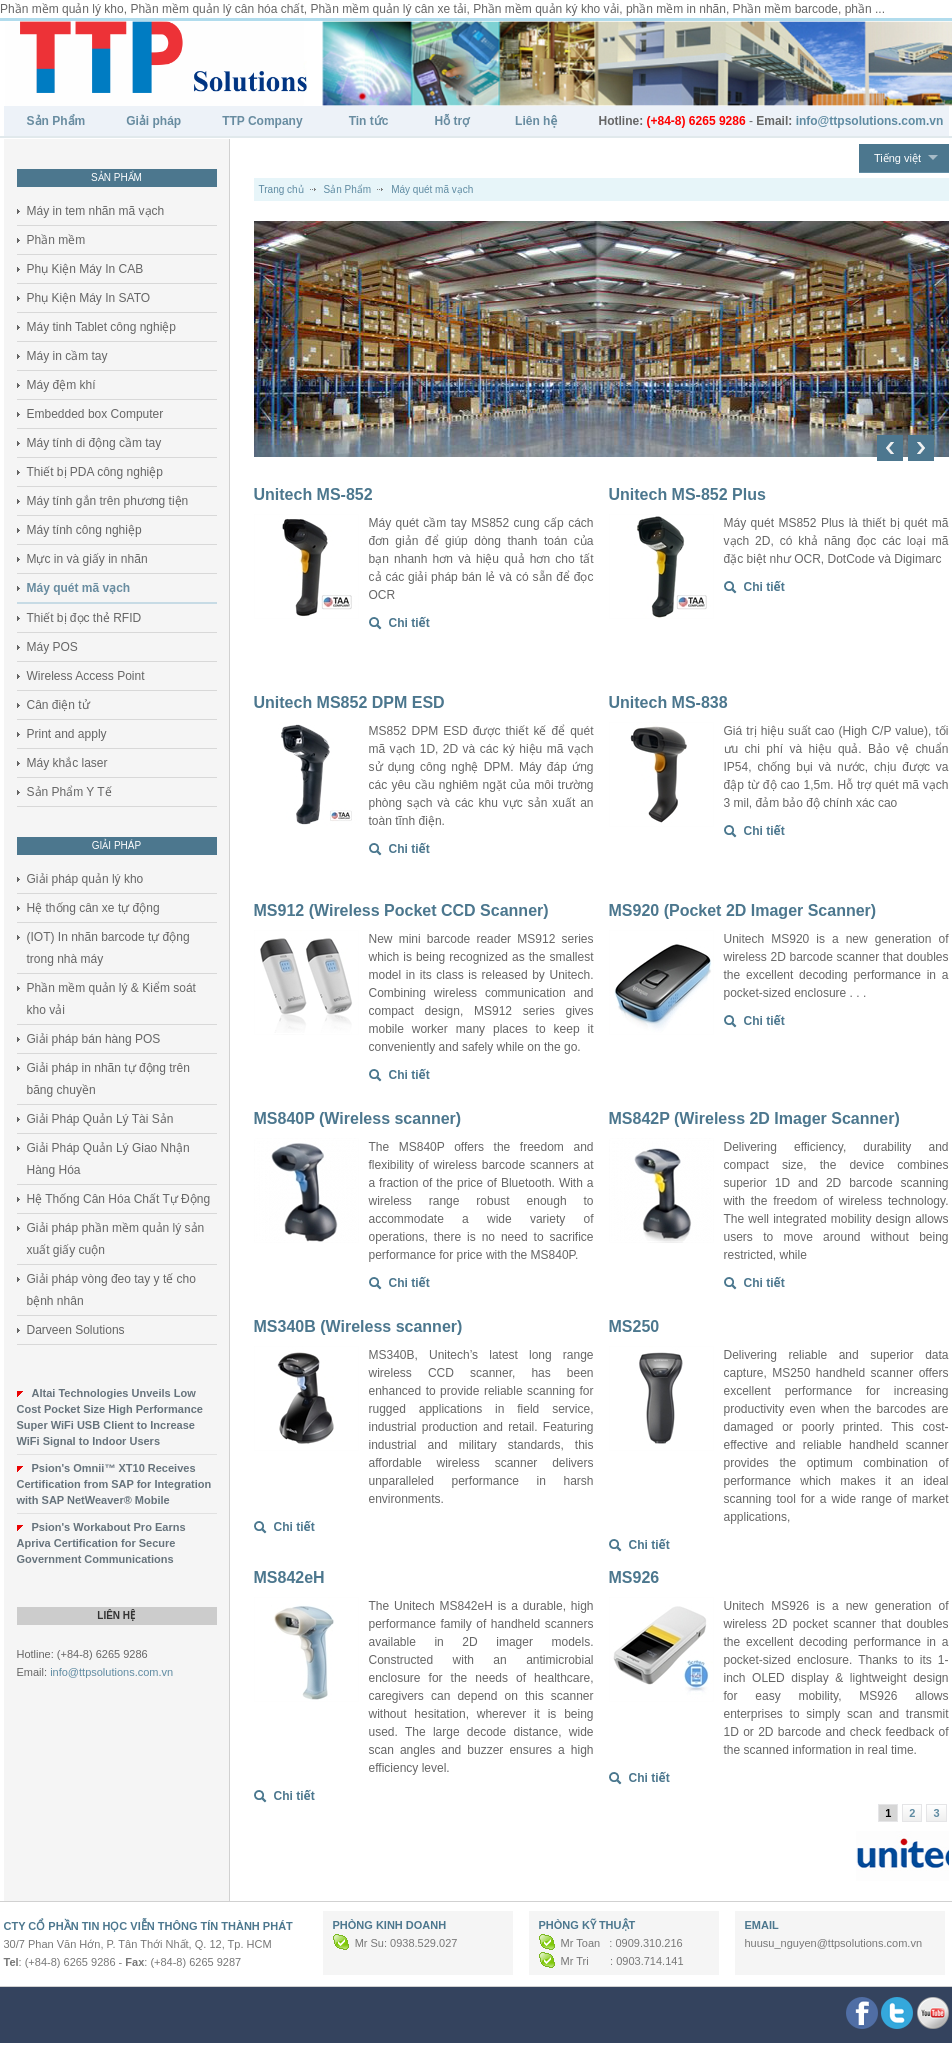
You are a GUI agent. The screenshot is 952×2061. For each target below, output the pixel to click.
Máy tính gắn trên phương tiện (108, 501)
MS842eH (289, 1577)
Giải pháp (153, 121)
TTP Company (262, 121)
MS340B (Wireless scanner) (358, 1326)
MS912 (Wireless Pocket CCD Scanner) (401, 910)
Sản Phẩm (56, 121)
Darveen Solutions (76, 1330)
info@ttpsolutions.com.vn (111, 1672)
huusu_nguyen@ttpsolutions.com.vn (834, 1943)
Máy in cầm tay (67, 356)
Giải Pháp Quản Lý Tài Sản (100, 1119)
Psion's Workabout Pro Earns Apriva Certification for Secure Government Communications (101, 1543)
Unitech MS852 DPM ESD (349, 702)
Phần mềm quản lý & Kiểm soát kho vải (111, 999)
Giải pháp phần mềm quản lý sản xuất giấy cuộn (116, 1239)
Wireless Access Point (86, 676)
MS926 (634, 1577)
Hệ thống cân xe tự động (93, 908)
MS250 (634, 1326)
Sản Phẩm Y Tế (69, 792)
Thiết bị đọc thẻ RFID (84, 618)
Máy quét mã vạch (79, 588)
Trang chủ (281, 189)
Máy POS (52, 647)
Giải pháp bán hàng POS (94, 1039)
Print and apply (67, 734)
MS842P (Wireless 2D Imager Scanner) (754, 1118)
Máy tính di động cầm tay (94, 443)
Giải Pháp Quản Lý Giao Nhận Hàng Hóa (108, 1159)
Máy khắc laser (67, 763)
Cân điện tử (58, 705)
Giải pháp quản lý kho (85, 879)
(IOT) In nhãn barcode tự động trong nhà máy (108, 948)
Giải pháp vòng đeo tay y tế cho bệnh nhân (111, 1290)
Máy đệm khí (61, 385)
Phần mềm (56, 240)
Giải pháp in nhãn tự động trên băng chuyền (108, 1079)
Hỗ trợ (451, 121)
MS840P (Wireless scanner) (358, 1118)
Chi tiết (409, 623)
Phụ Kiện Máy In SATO (89, 298)
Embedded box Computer (95, 414)
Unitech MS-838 (668, 702)
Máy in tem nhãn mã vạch (96, 211)
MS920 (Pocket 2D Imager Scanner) (743, 910)
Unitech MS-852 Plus (687, 494)
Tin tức (369, 121)
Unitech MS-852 (313, 494)
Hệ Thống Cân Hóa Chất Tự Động (119, 1199)
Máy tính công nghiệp (84, 530)
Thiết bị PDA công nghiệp (95, 472)
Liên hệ (536, 121)
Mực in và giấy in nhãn (87, 559)
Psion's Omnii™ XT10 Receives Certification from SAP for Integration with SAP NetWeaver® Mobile (114, 1484)
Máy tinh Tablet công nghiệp (102, 327)
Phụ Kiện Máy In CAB (85, 269)
